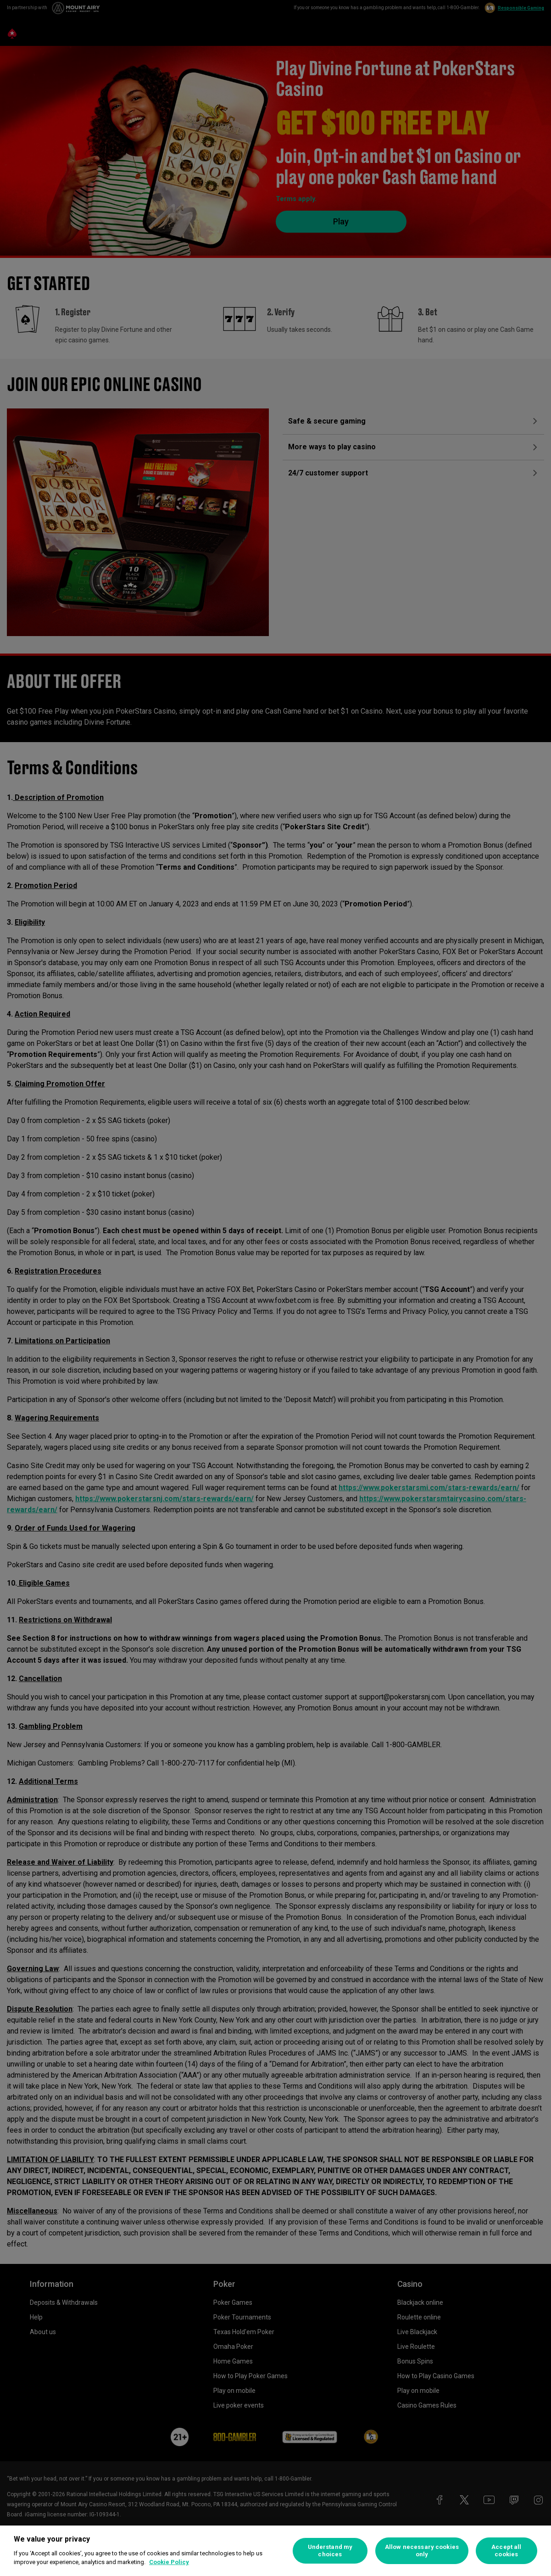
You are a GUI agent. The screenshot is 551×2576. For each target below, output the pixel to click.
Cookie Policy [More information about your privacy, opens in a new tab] (169, 2562)
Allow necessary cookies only (422, 2550)
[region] (275, 2551)
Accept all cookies (506, 2550)
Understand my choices (330, 2550)
